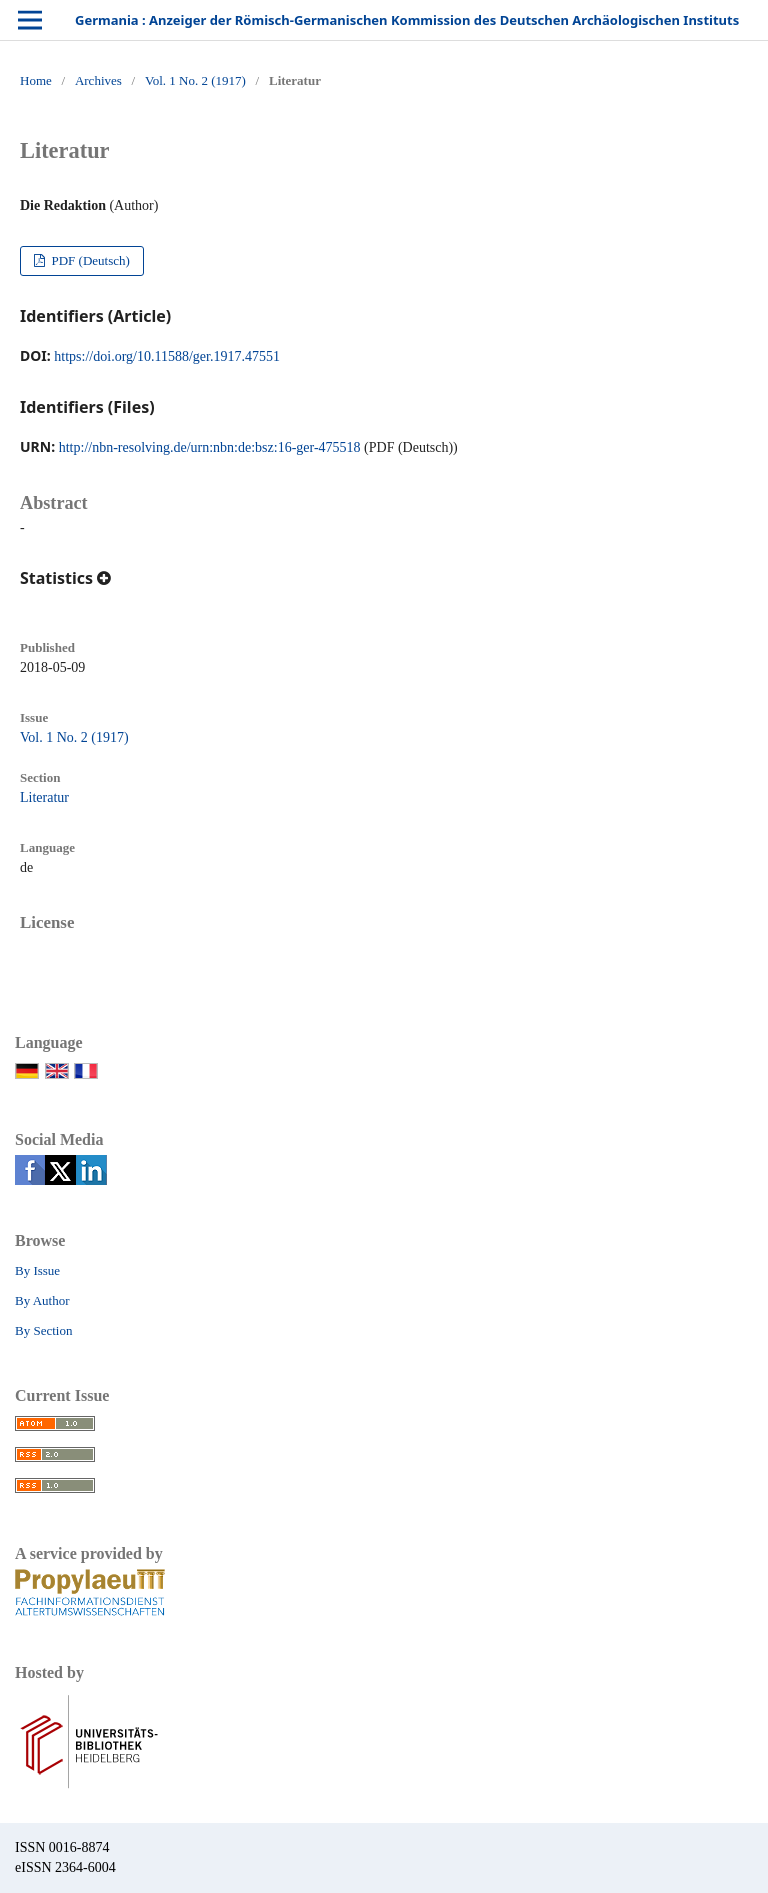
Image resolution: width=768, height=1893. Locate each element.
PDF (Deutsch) (89, 260)
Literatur (44, 797)
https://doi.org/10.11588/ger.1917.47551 (167, 356)
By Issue (37, 1270)
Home (36, 80)
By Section (43, 1330)
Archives (98, 80)
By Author (42, 1300)
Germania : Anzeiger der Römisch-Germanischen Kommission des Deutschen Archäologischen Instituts (407, 20)
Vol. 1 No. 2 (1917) (195, 80)
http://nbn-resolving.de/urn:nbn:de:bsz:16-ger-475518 (210, 447)
